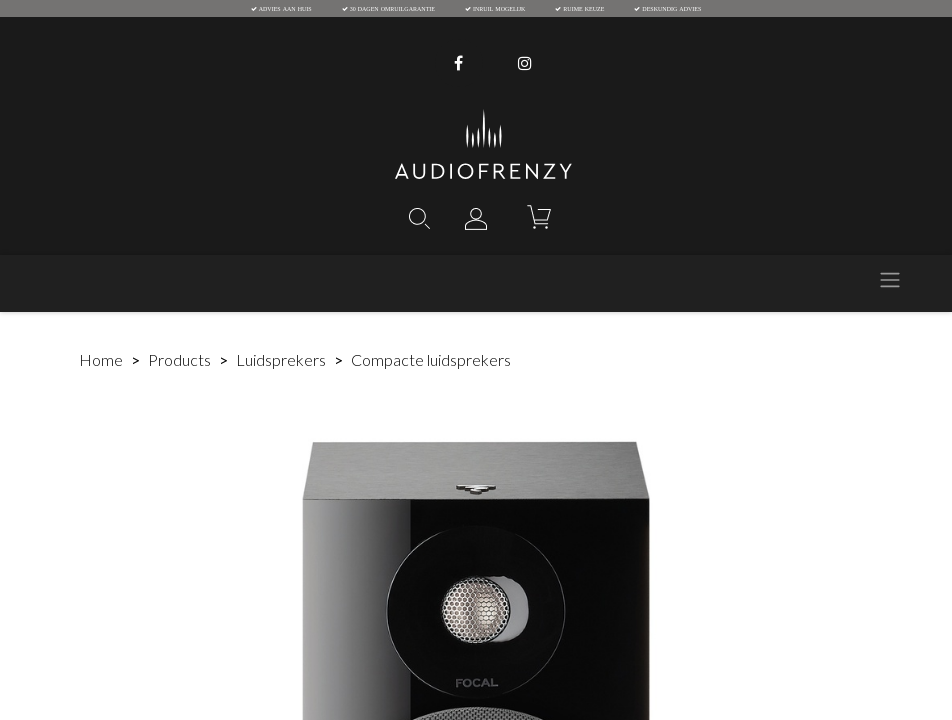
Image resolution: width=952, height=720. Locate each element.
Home (101, 359)
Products (179, 359)
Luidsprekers (281, 359)
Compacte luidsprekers (431, 359)
